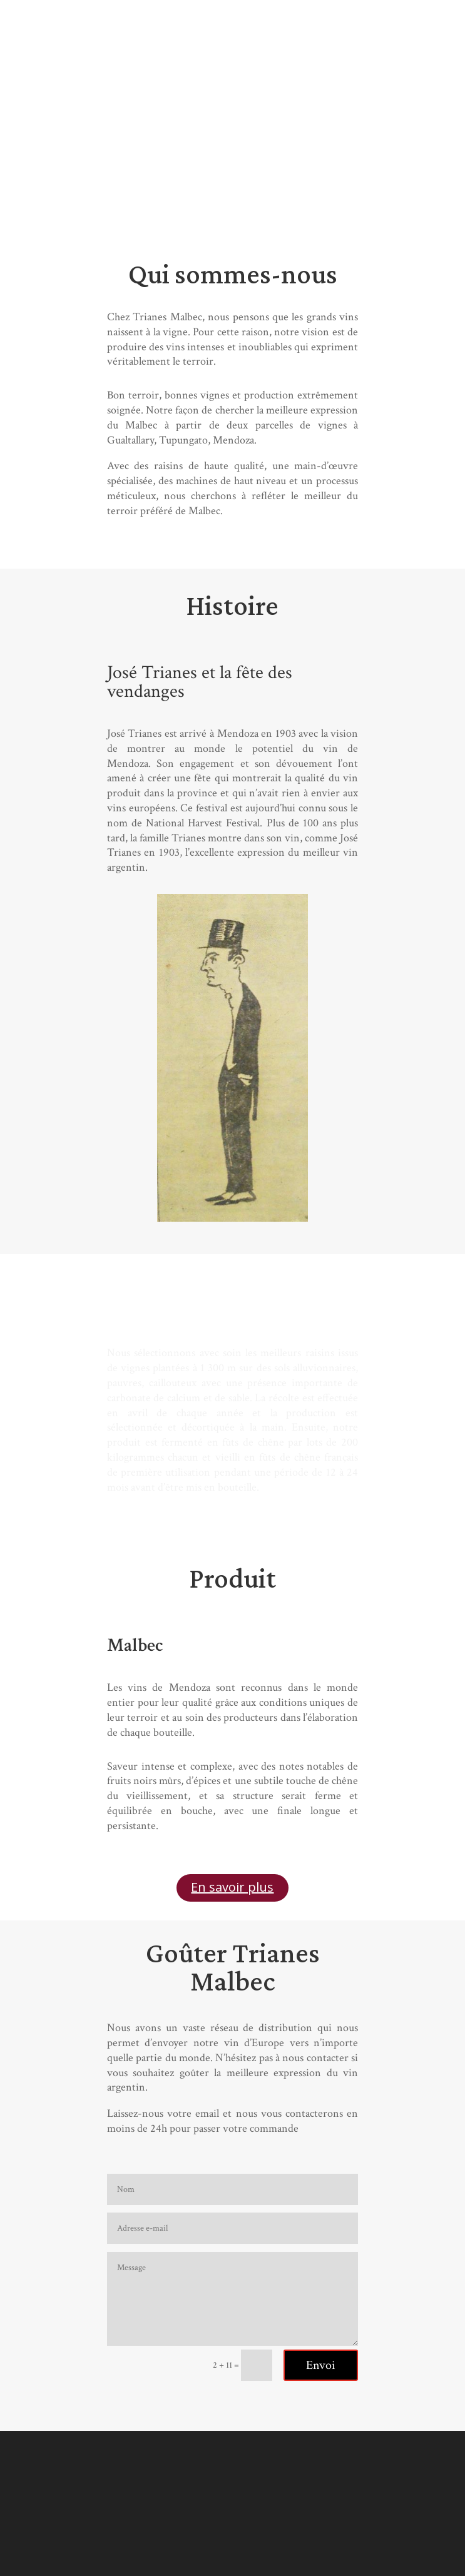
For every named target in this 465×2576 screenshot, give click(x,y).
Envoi (320, 2365)
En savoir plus (232, 1887)
